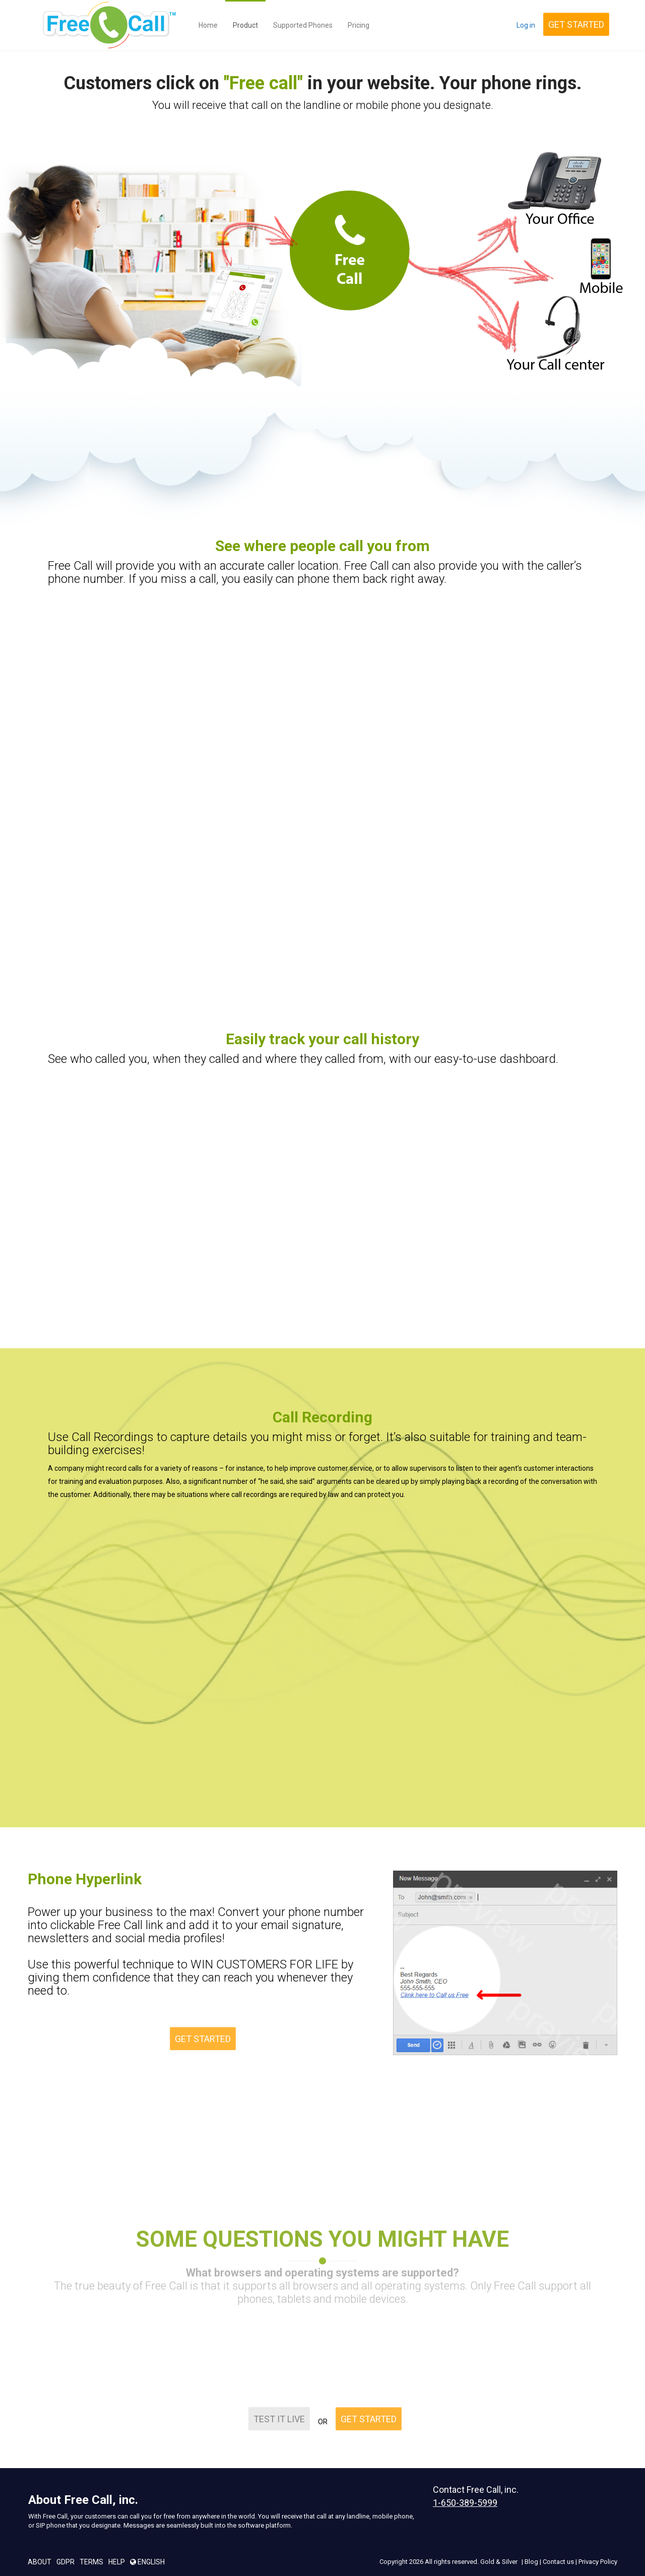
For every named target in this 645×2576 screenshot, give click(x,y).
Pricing (358, 25)
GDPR (65, 2562)
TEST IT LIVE (279, 2411)
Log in (526, 25)
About (39, 2562)
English (147, 2562)
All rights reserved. (452, 2561)
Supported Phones (303, 25)
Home (208, 25)
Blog (531, 2561)
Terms (91, 2562)
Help (116, 2562)
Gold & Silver (499, 2561)
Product (245, 25)
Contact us (558, 2561)
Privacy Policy (597, 2561)
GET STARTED (576, 24)
